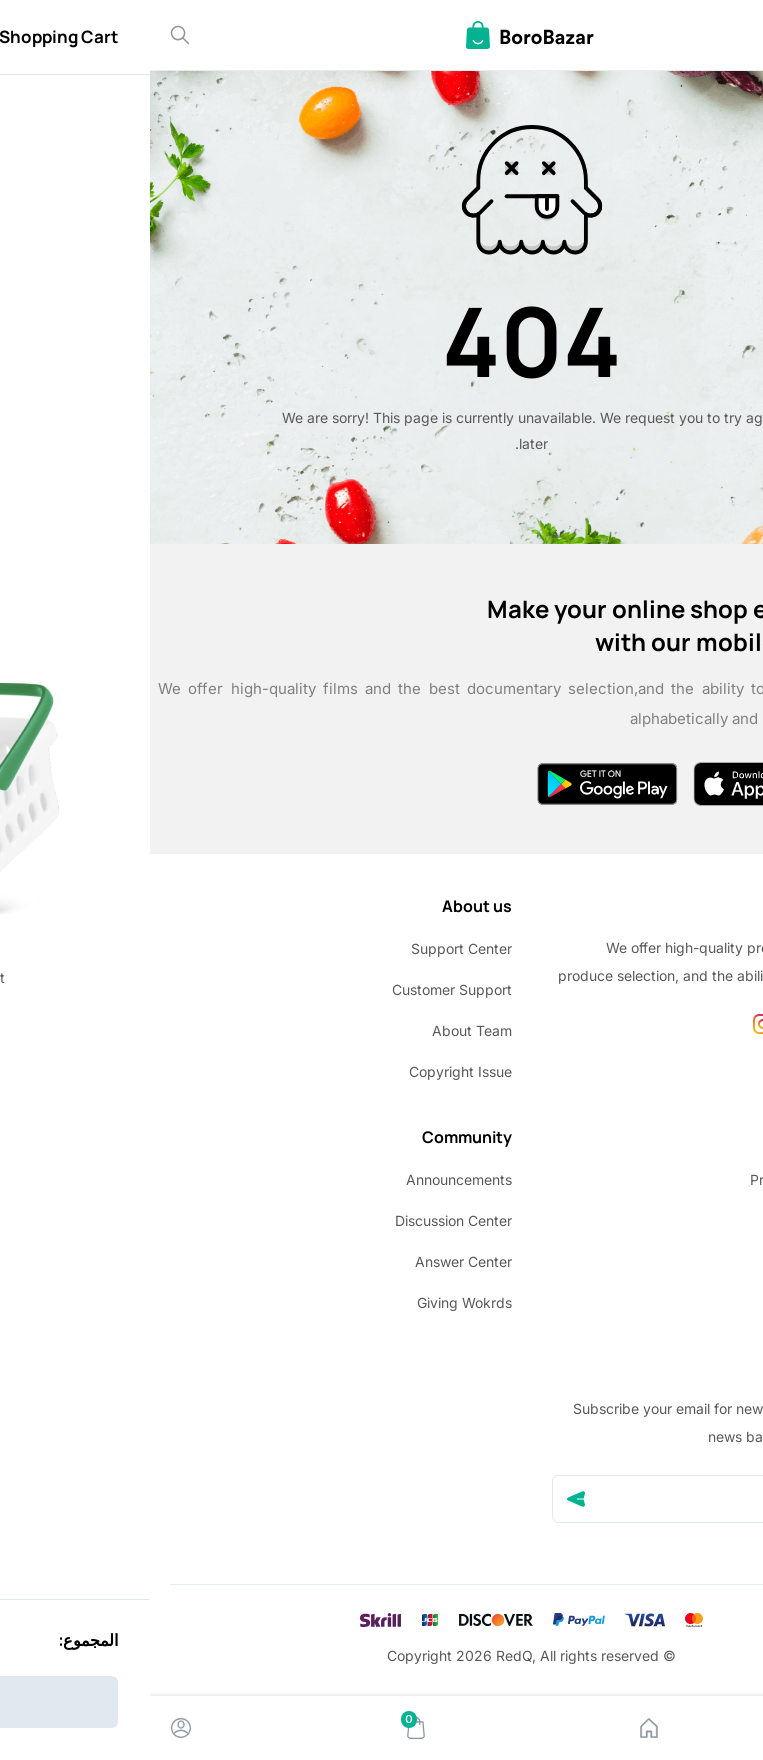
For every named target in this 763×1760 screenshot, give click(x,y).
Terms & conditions (681, 1220)
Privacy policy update (671, 1179)
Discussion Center (303, 1220)
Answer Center (313, 1261)
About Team (322, 1030)
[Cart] (266, 1728)
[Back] (731, 35)
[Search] (30, 35)
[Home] (499, 1728)
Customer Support (302, 989)
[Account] (31, 1728)
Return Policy (700, 1261)
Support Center (311, 948)
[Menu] (732, 1728)
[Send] (426, 1499)
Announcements (309, 1179)
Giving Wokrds (314, 1302)
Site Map (713, 1302)
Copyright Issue (310, 1071)
